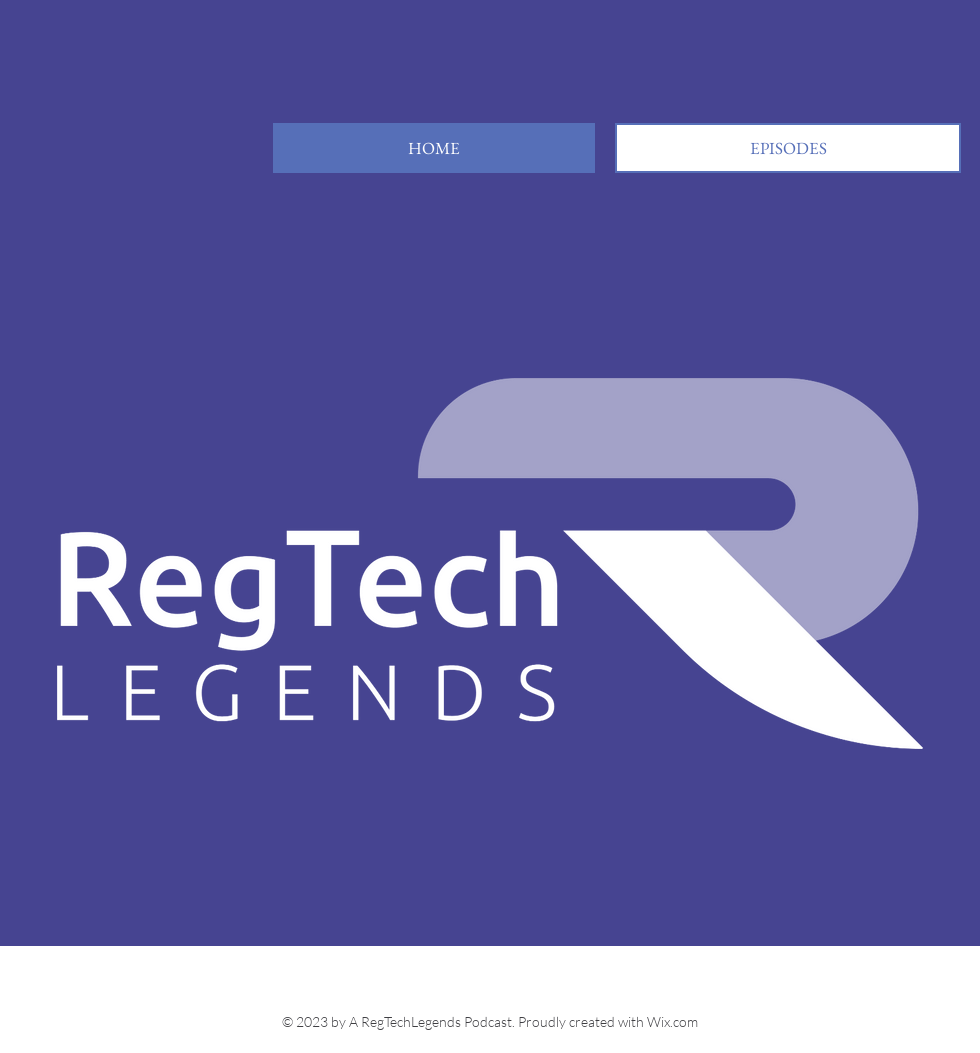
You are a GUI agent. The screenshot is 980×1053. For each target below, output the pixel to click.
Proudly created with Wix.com (608, 1021)
